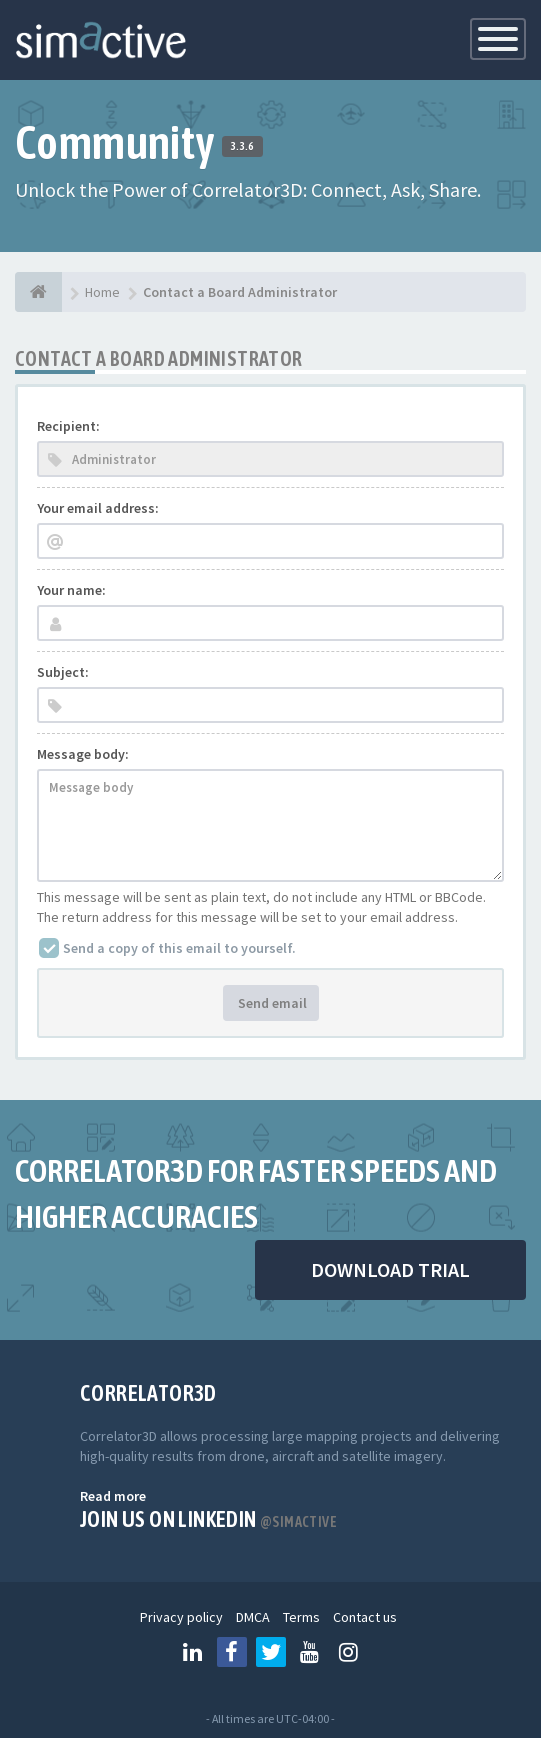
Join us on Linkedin (208, 1519)
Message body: (83, 754)
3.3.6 (242, 146)
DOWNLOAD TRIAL (390, 1269)
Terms (301, 1617)
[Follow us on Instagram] (349, 1652)
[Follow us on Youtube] (310, 1652)
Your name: (71, 590)
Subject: (63, 672)
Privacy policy (181, 1617)
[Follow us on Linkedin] (193, 1652)
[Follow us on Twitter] (271, 1652)
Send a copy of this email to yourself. (179, 948)
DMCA (253, 1617)
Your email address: (98, 508)
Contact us (365, 1617)
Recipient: (68, 426)
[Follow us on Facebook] (232, 1652)
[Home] (38, 292)
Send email (271, 1003)
